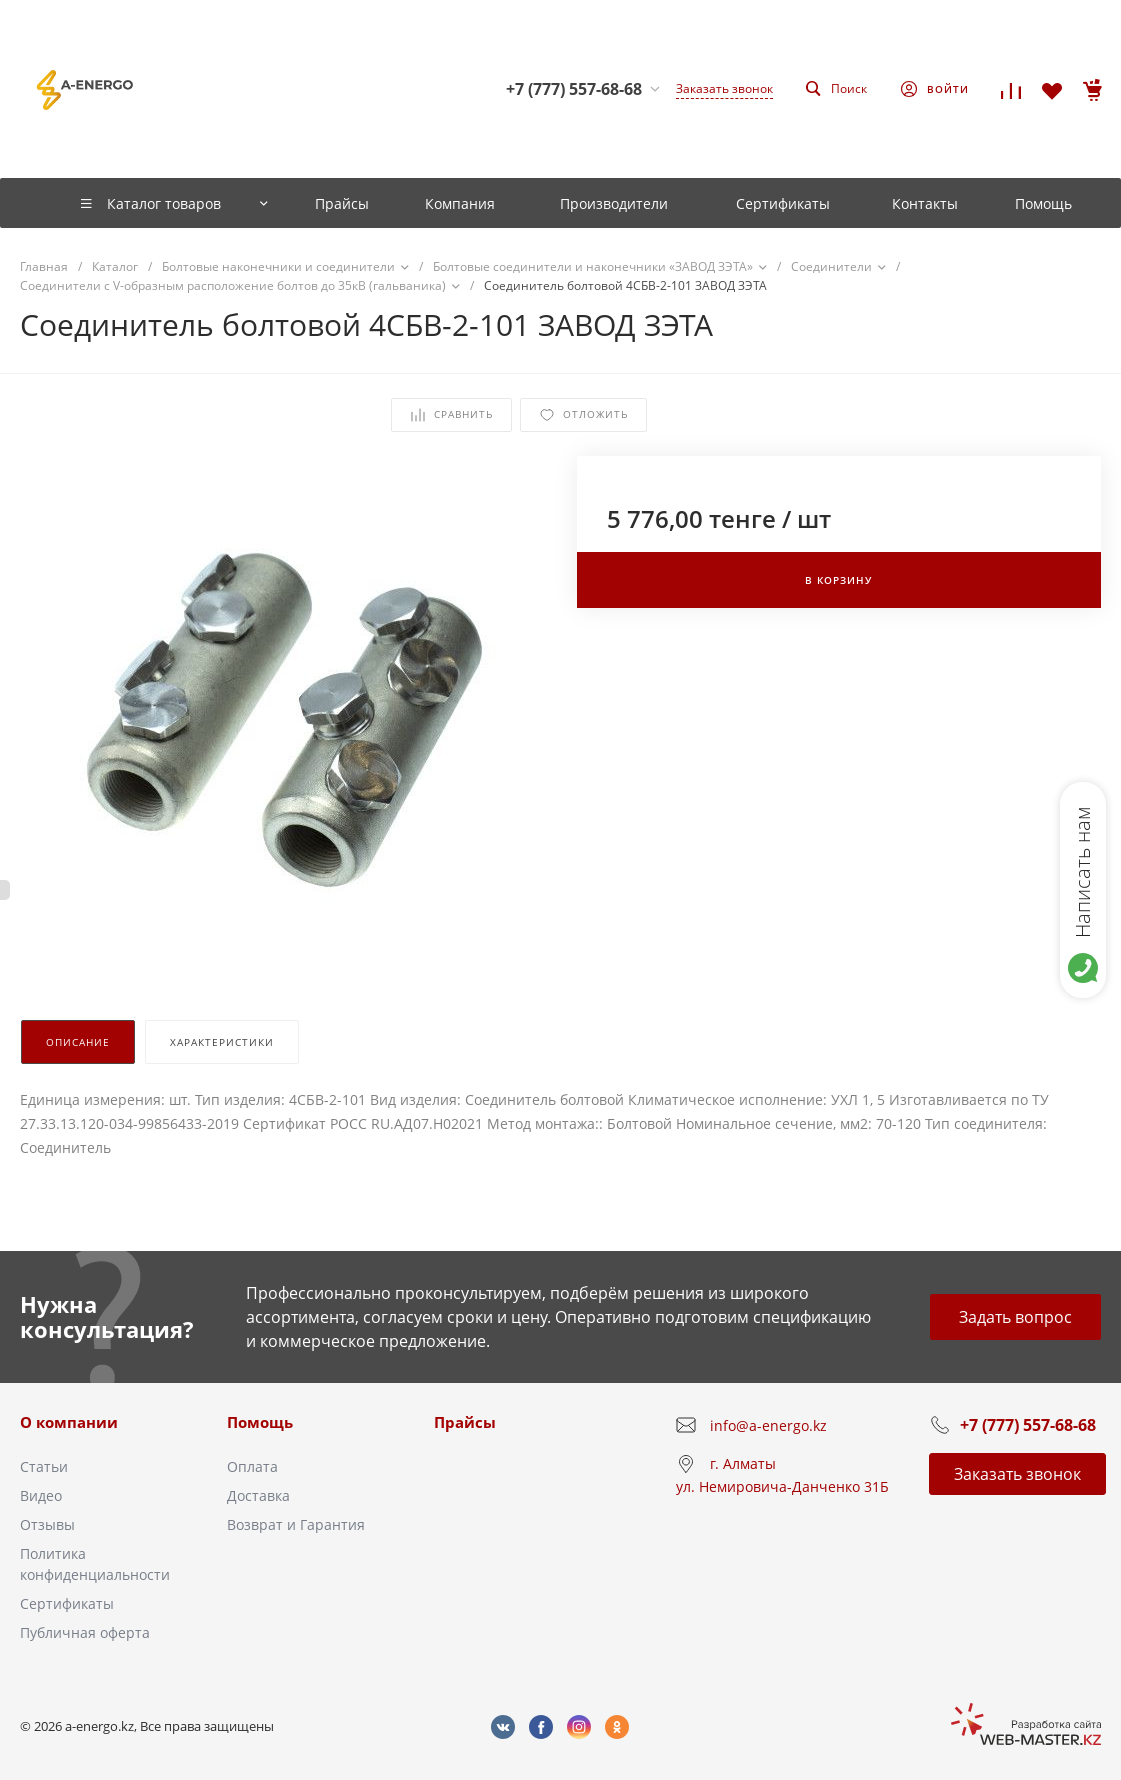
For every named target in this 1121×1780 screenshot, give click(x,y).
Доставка (258, 1495)
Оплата (252, 1466)
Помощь (260, 1422)
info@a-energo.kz (768, 1425)
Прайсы (465, 1422)
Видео (41, 1495)
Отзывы (47, 1524)
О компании (69, 1422)
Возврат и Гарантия (296, 1524)
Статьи (44, 1466)
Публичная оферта (85, 1632)
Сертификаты (67, 1603)
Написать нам (1082, 872)
